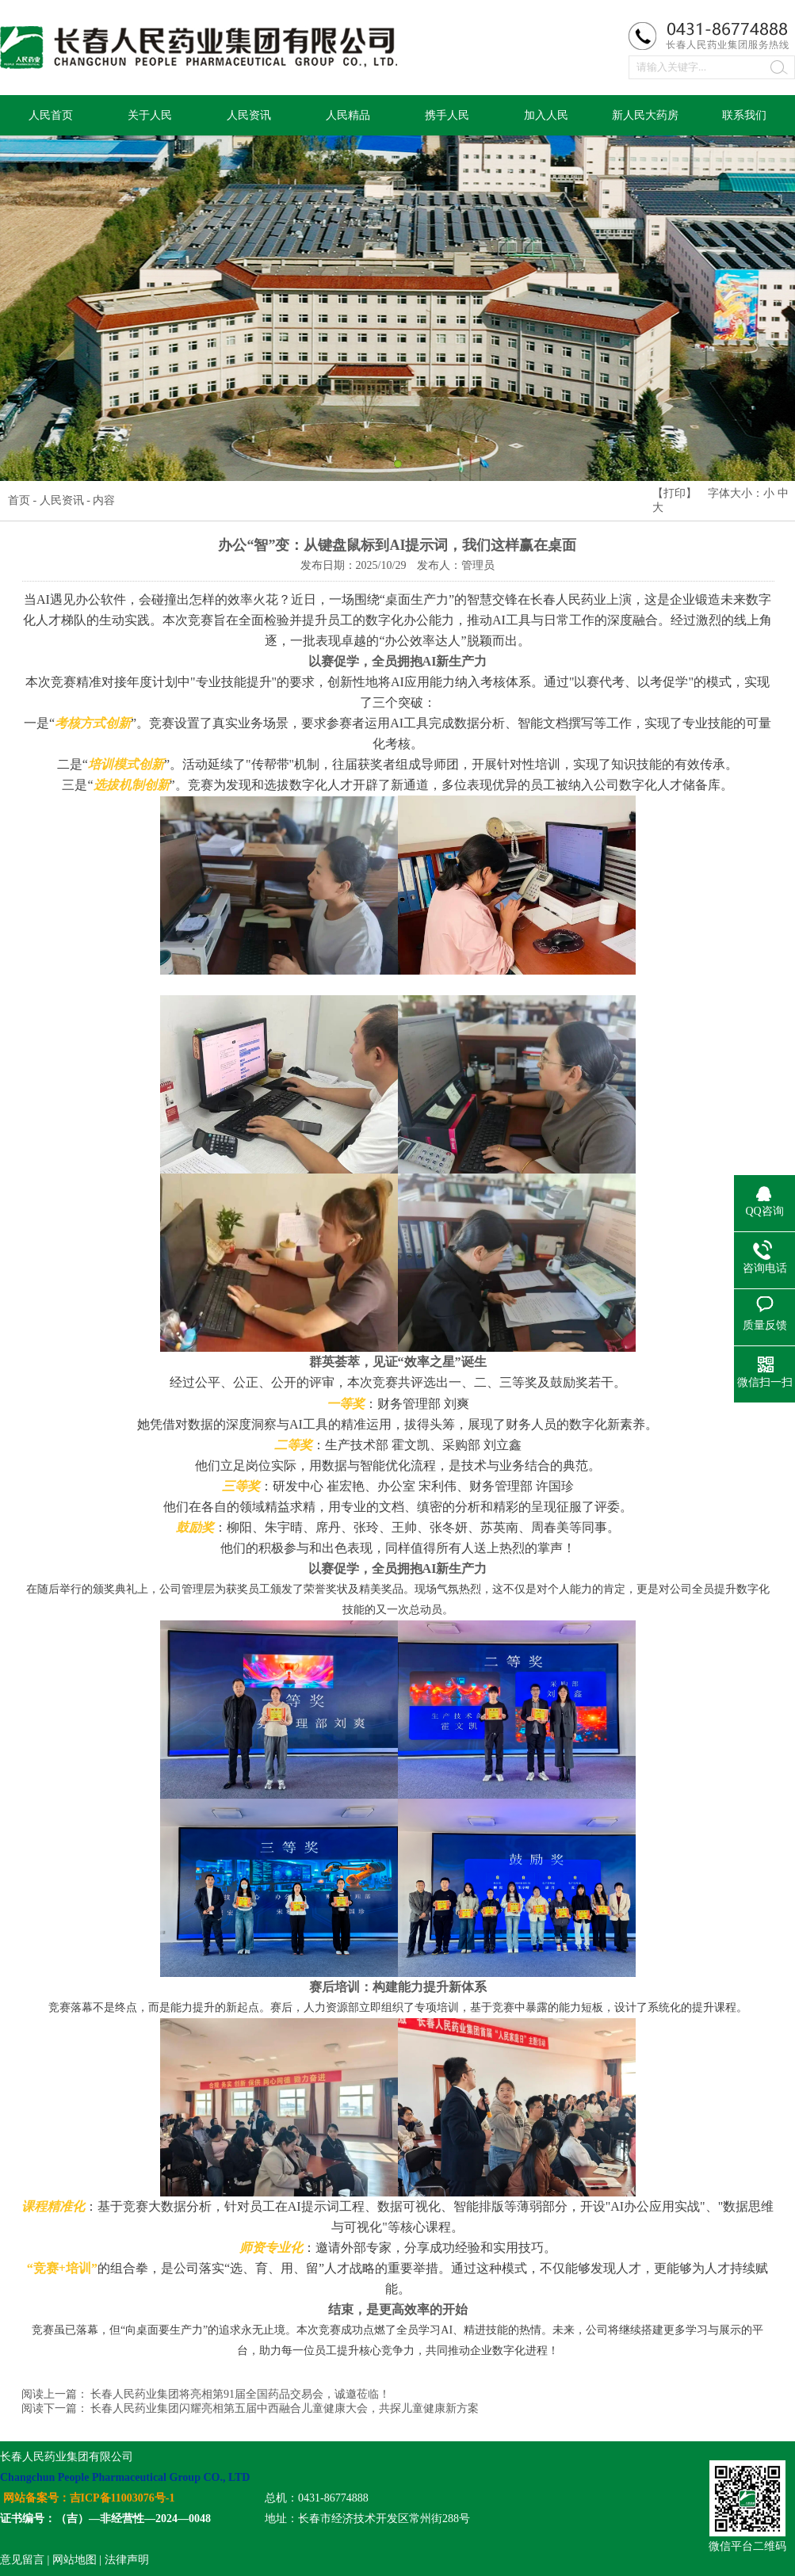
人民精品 (348, 115)
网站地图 (74, 2560)
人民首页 (51, 115)
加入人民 (546, 115)
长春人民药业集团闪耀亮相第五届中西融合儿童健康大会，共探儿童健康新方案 (284, 2408)
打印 (674, 493)
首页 (19, 500)
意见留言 (22, 2560)
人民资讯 (249, 115)
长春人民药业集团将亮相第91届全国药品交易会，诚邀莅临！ (240, 2394)
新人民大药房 (645, 115)
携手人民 (447, 115)
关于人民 (150, 115)
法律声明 (127, 2560)
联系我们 (744, 115)
